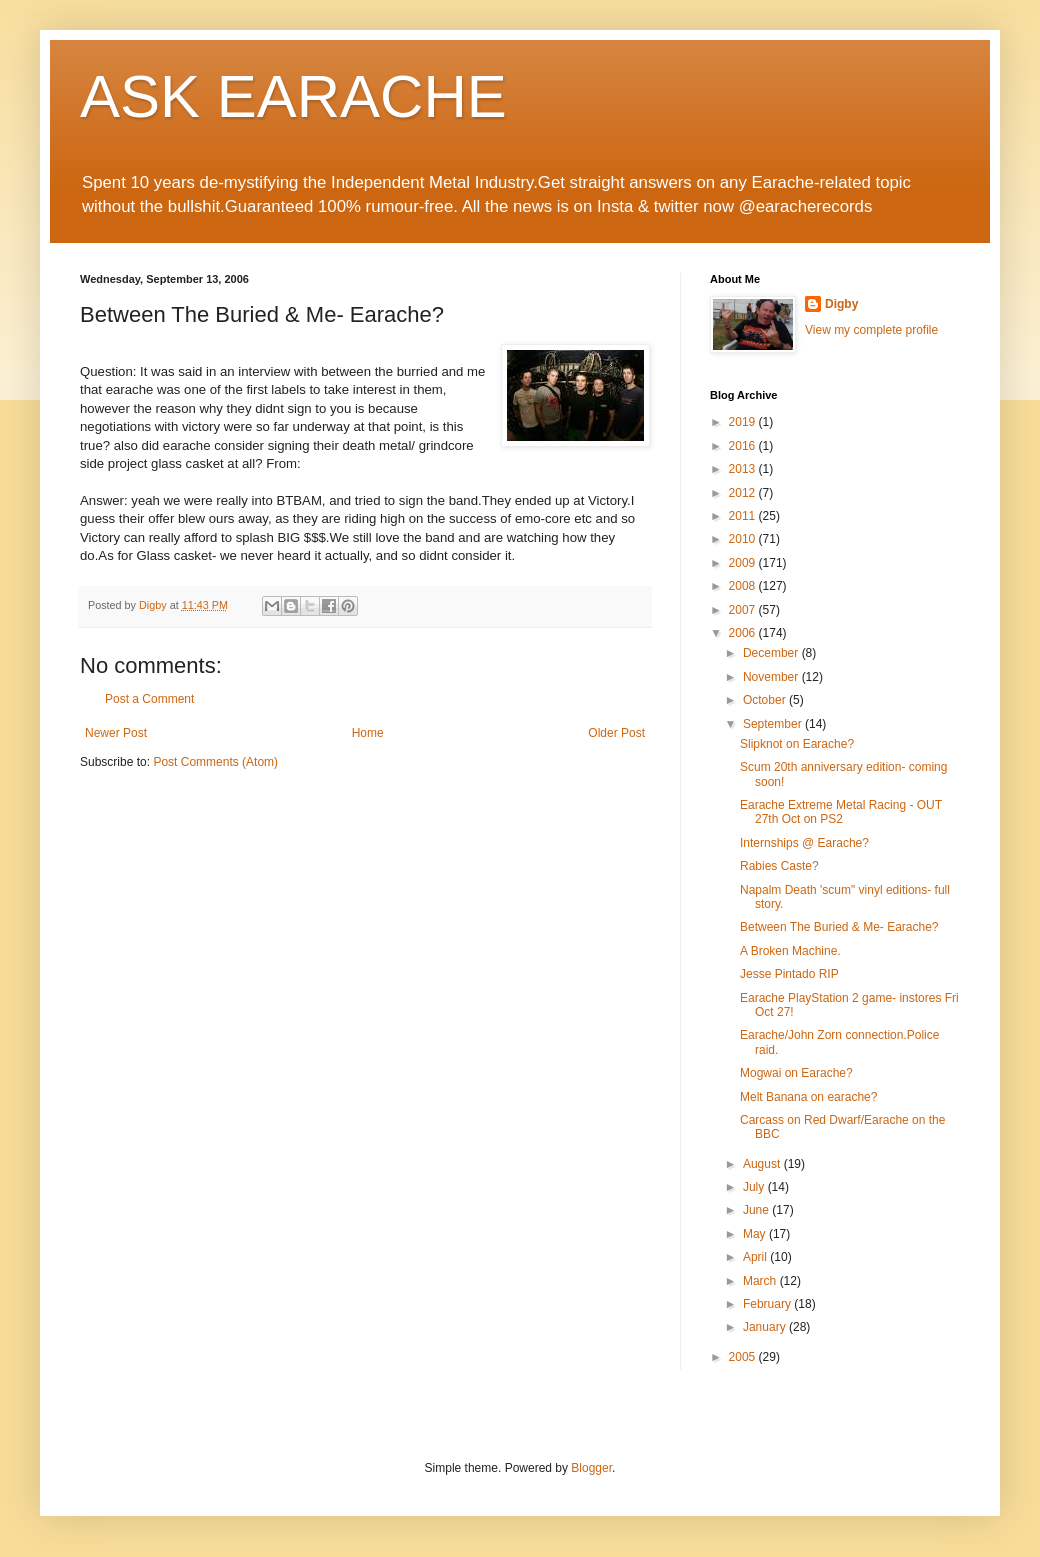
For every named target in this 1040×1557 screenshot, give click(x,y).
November (772, 677)
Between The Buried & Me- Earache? (839, 927)
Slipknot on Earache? (797, 744)
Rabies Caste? (779, 866)
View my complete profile (871, 330)
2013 (744, 469)
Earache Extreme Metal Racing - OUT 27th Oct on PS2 (841, 812)
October (766, 700)
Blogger (591, 1468)
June (757, 1210)
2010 (744, 539)
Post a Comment (149, 699)
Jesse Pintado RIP (789, 974)
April (756, 1257)
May (756, 1234)
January (766, 1327)
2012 (744, 493)
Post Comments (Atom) (215, 762)
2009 (744, 563)
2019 (744, 422)
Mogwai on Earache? (796, 1073)
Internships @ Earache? (804, 843)
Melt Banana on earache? (808, 1097)
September (774, 724)
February (768, 1304)
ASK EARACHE (293, 96)
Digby (841, 304)
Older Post (616, 733)
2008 (744, 586)
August (763, 1164)
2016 (744, 446)
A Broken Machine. (790, 951)
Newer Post (116, 733)
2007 (744, 610)
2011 (744, 516)
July (755, 1187)
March (761, 1281)
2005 (744, 1357)
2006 (744, 633)
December (772, 653)
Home (368, 733)
